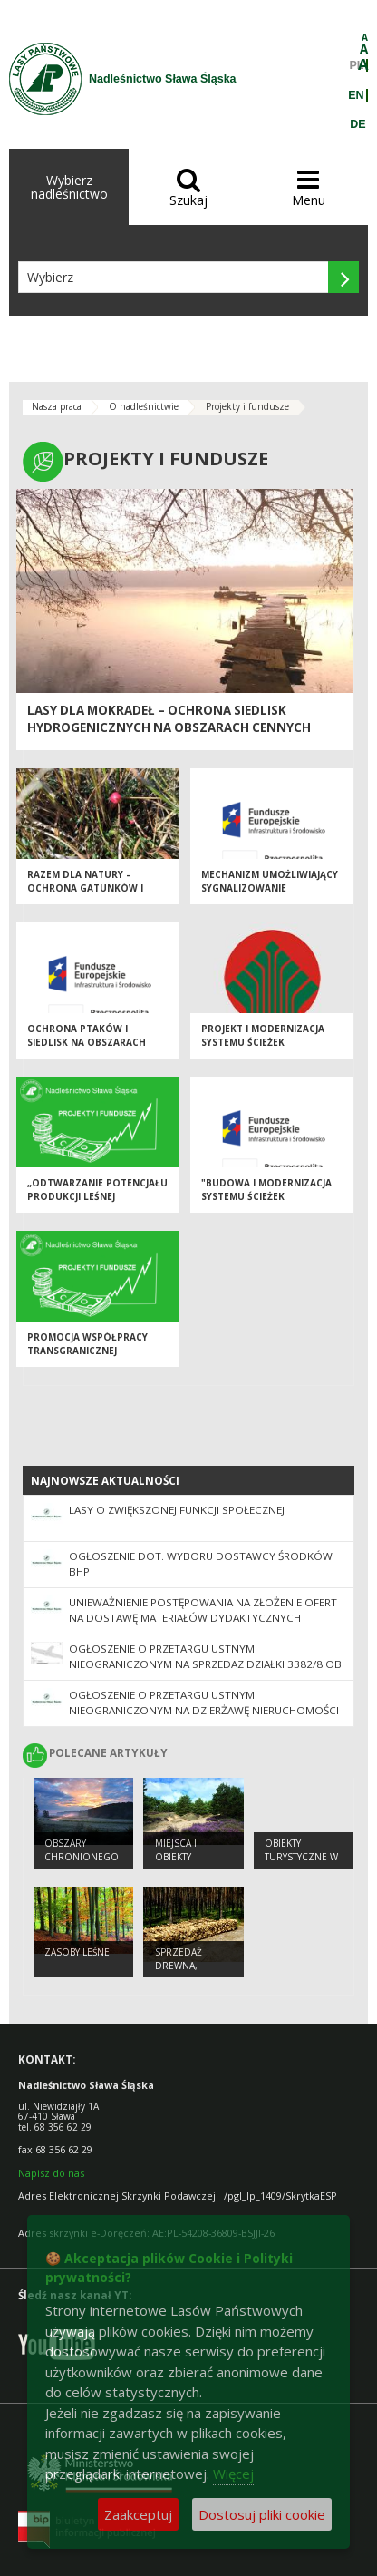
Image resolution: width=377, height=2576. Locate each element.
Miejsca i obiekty (176, 1850)
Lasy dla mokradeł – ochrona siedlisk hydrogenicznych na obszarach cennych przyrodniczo (169, 728)
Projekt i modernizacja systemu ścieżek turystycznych (262, 1041)
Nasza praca (57, 406)
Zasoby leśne (77, 1952)
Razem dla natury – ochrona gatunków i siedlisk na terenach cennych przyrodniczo (89, 894)
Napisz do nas (51, 2173)
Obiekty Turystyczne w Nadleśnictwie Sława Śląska (301, 1863)
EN (355, 95)
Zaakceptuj (138, 2514)
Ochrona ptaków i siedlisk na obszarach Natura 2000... (86, 1041)
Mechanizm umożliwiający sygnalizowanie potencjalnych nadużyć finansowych (269, 894)
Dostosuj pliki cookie (261, 2514)
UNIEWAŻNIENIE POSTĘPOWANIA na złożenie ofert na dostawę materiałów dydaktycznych (203, 1610)
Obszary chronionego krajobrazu (81, 1856)
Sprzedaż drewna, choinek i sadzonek (180, 1972)
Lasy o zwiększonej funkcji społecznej (177, 1510)
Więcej (233, 2473)
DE (357, 124)
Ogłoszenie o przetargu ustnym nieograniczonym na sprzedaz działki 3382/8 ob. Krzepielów (206, 1664)
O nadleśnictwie (144, 406)
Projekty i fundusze (247, 406)
